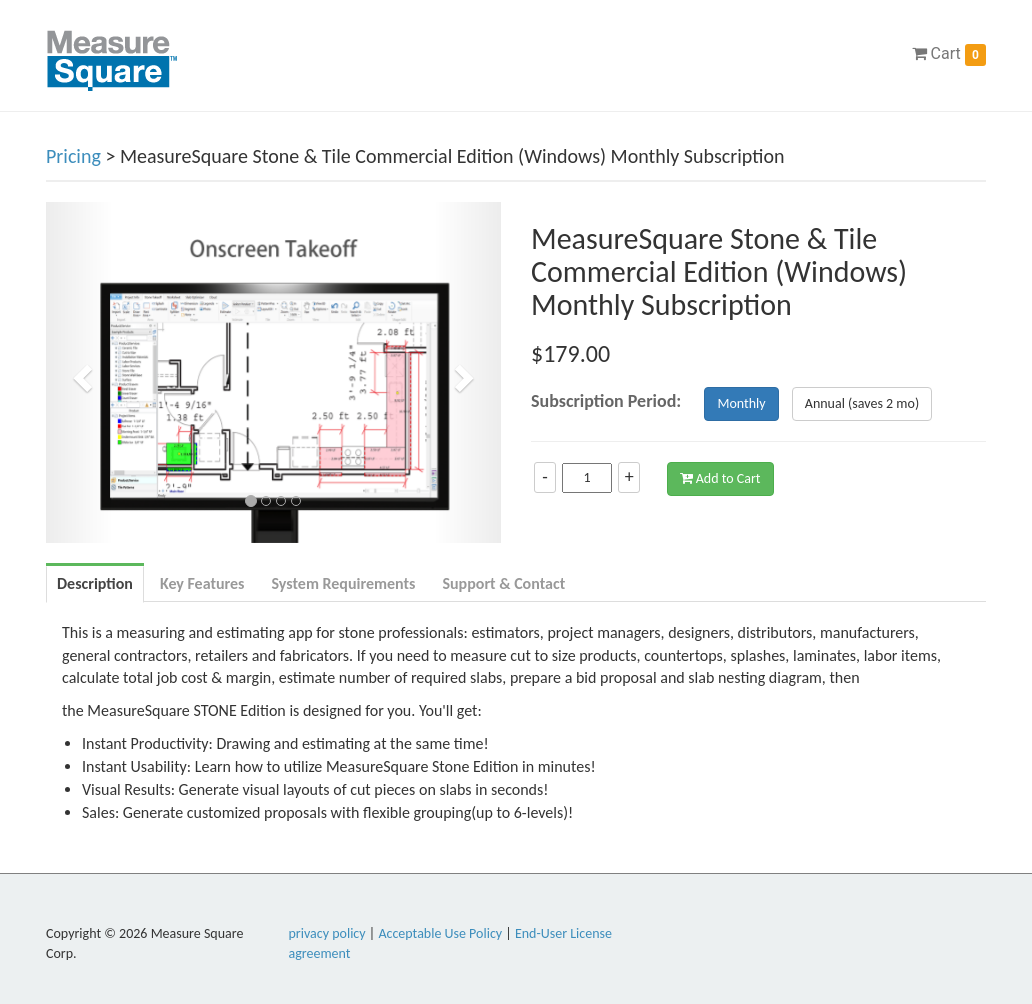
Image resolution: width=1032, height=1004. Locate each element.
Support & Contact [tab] (503, 583)
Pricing (73, 156)
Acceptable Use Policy (440, 933)
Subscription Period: (606, 401)
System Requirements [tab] (343, 583)
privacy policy (327, 933)
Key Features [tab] (202, 583)
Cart (949, 55)
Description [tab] (95, 583)
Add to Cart (720, 478)
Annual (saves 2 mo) (862, 403)
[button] (80, 372)
